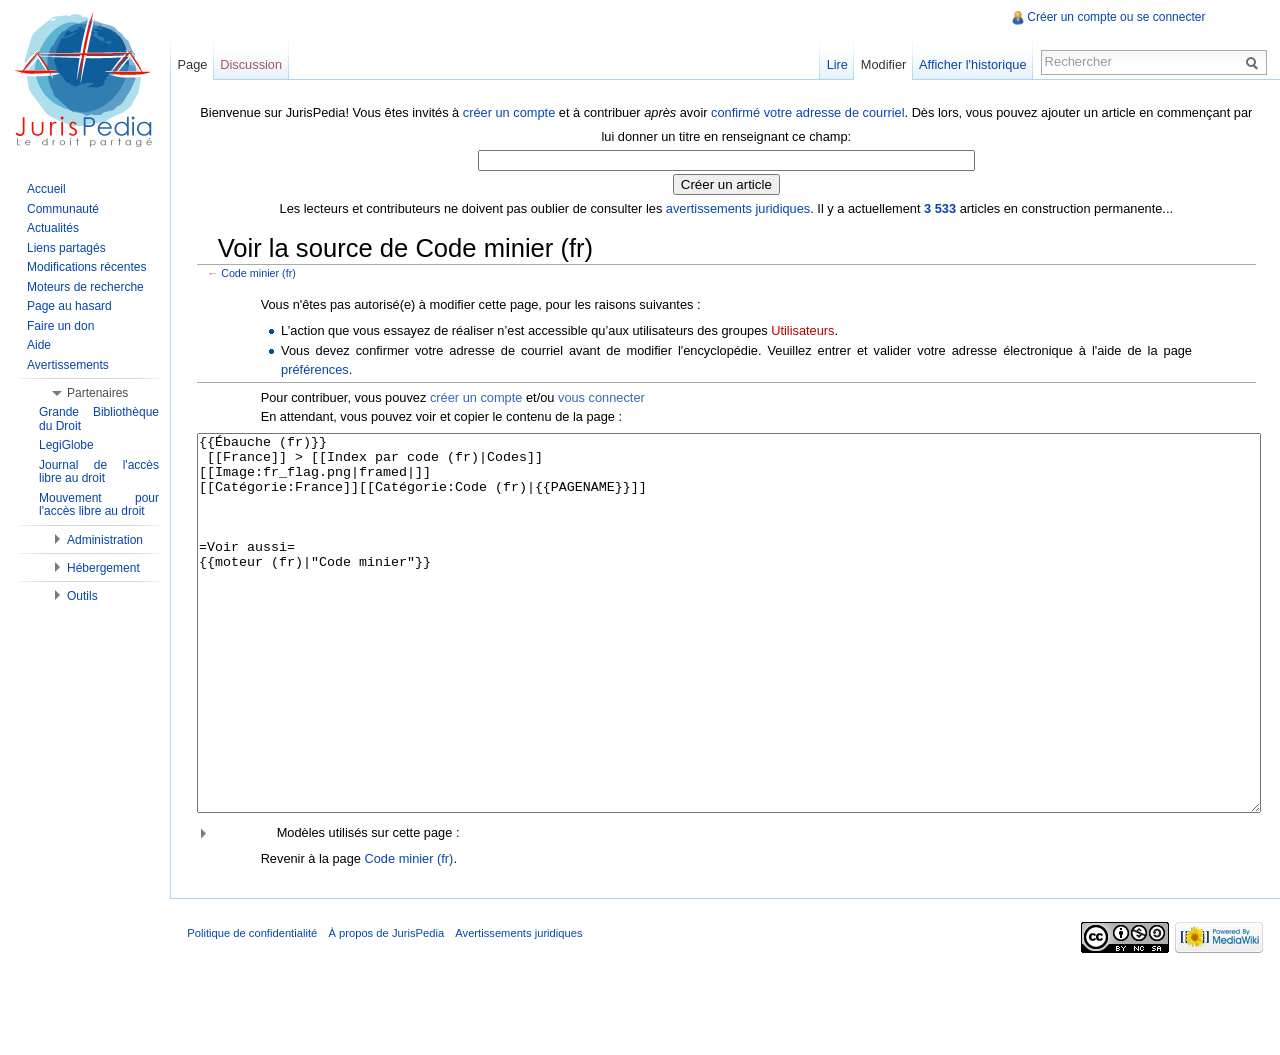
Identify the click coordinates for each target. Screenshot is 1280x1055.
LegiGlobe (66, 445)
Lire (834, 64)
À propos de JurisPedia (395, 1009)
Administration (105, 540)
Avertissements (68, 365)
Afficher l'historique (969, 64)
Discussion (257, 64)
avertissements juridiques (740, 207)
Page (198, 64)
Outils (82, 596)
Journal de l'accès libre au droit (99, 472)
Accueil (46, 189)
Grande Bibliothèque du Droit (99, 419)
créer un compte (511, 111)
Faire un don (60, 326)
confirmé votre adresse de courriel (809, 111)
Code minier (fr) (263, 272)
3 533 (942, 207)
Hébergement (103, 568)
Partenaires (97, 393)
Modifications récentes (86, 267)
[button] (728, 906)
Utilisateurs (807, 328)
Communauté (63, 209)
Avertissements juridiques (527, 1009)
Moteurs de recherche (85, 287)
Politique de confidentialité (261, 1009)
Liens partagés (66, 248)
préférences (319, 368)
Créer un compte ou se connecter (1115, 17)
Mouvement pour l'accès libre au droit (99, 505)
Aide (39, 345)
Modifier (881, 64)
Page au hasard (69, 306)
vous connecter (605, 396)
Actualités (53, 228)
